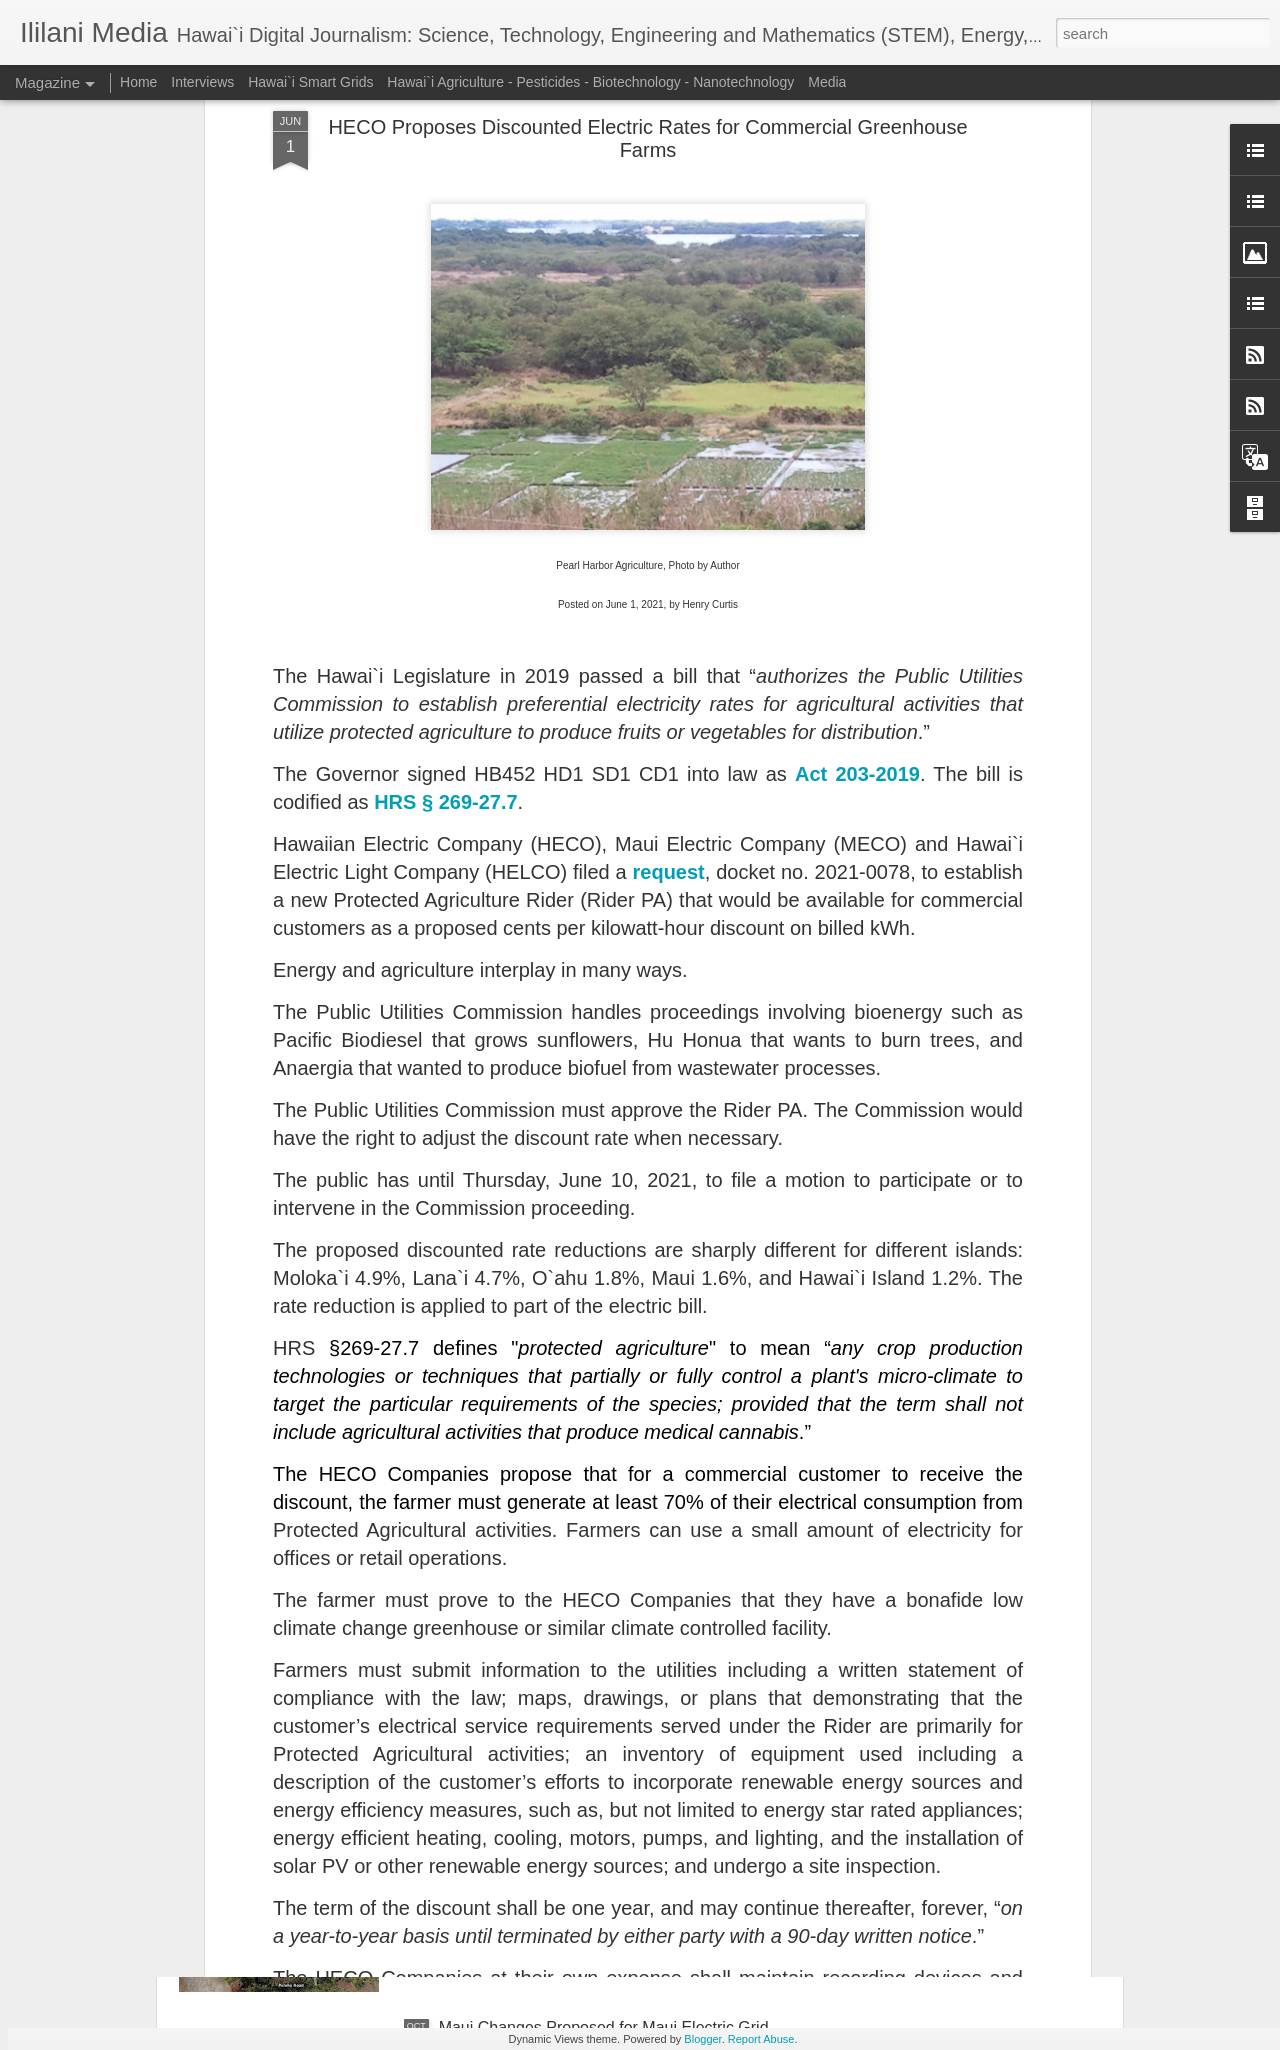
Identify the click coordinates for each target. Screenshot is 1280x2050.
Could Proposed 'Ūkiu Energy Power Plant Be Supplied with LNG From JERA (601, 1809)
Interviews (202, 82)
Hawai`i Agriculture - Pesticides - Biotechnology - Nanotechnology (590, 82)
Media (827, 82)
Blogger (702, 2039)
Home (138, 82)
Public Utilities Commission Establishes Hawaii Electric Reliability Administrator (604, 1582)
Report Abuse (761, 2039)
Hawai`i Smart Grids (310, 82)
